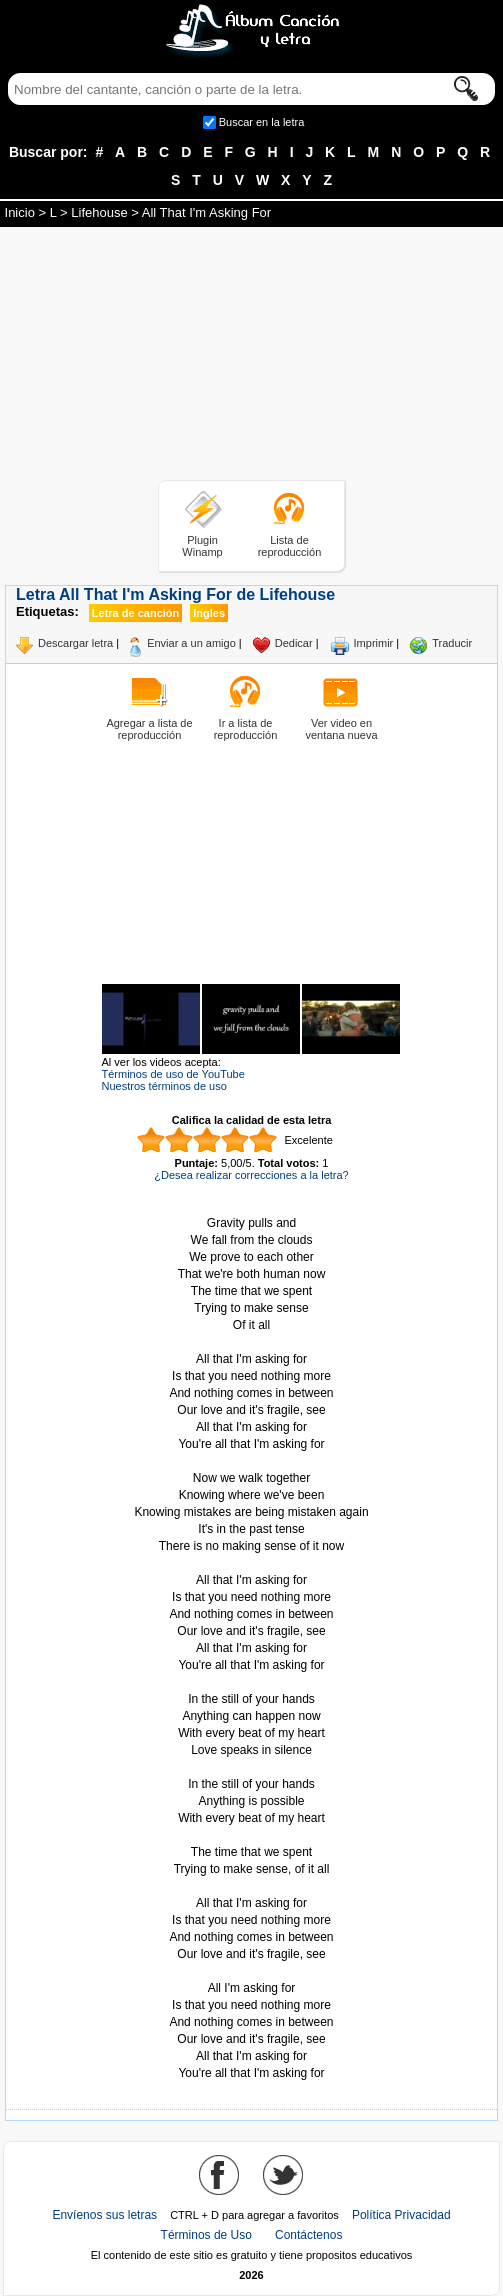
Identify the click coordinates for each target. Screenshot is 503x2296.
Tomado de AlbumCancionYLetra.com (252, 1971)
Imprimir (374, 643)
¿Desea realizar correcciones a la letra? (251, 1175)
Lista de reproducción (290, 546)
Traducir (452, 643)
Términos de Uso (206, 2235)
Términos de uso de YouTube (173, 1074)
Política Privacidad (401, 2215)
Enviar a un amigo (191, 643)
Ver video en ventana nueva (341, 729)
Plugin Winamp (202, 546)
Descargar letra (75, 643)
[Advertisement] (252, 357)
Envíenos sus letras (104, 2215)
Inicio (20, 212)
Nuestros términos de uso (164, 1086)
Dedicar (294, 643)
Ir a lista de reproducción (246, 729)
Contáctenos (308, 2235)
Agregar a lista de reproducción (149, 729)
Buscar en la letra (262, 122)
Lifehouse (99, 212)
